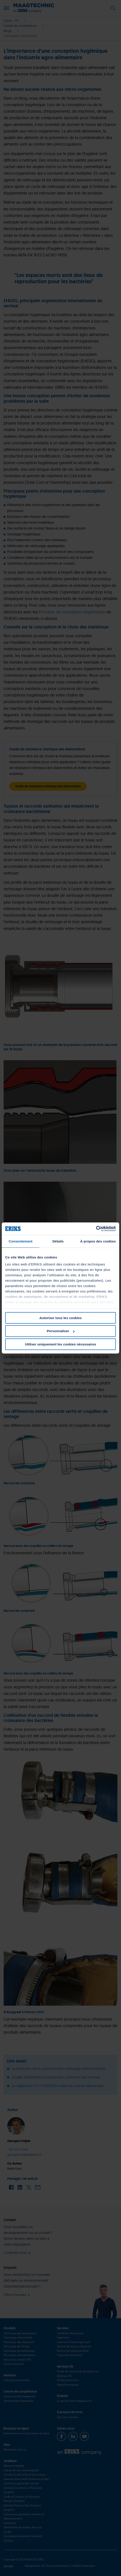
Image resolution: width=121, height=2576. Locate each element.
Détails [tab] (58, 1241)
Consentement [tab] (20, 1241)
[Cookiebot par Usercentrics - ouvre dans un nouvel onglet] (96, 1229)
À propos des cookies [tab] (98, 1241)
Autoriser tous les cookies (60, 1318)
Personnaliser (60, 1331)
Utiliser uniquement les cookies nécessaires (60, 1344)
